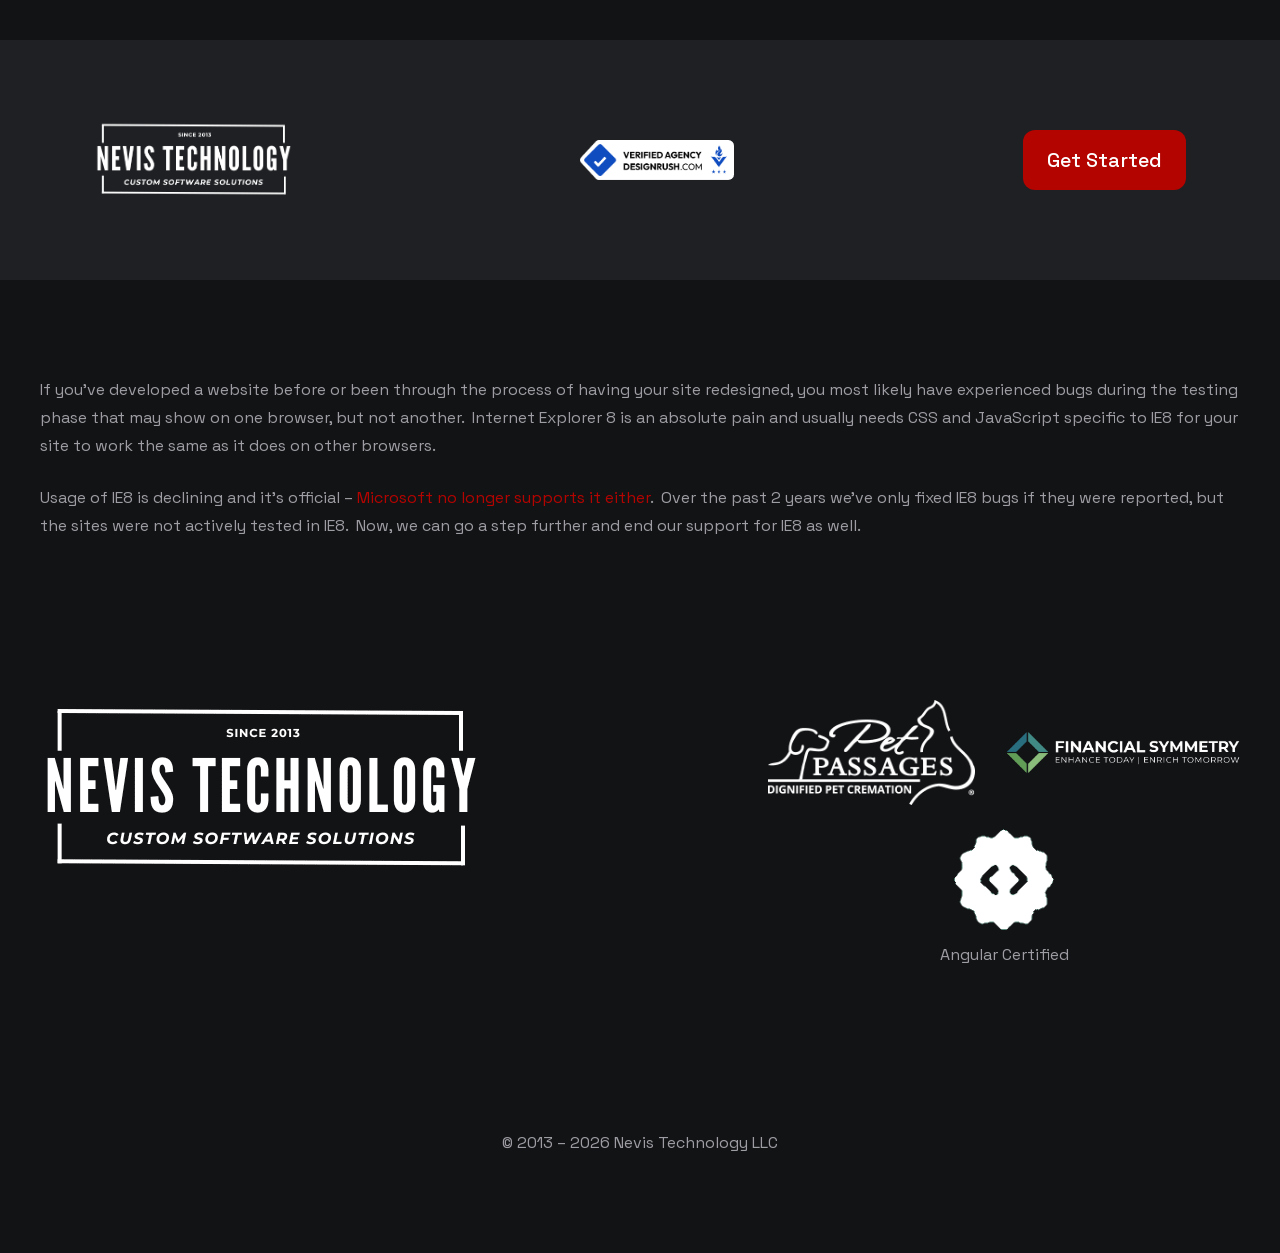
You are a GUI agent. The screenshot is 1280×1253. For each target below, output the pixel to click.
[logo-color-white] (1123, 752)
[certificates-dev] (1004, 879)
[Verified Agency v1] (657, 160)
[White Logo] (192, 160)
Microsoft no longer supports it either (503, 497)
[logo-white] (871, 752)
